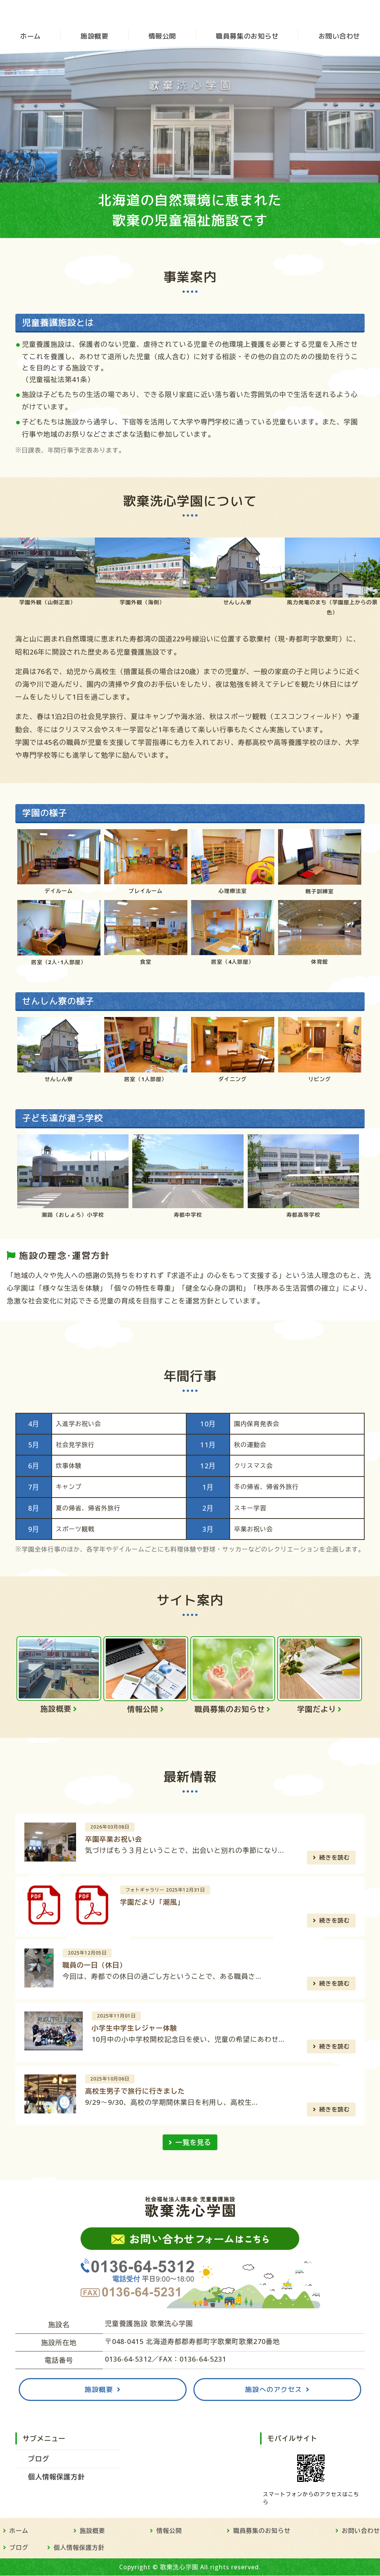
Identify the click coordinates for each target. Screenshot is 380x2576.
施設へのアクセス (273, 2389)
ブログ (38, 2459)
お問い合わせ (339, 36)
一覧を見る (193, 2142)
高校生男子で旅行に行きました (135, 2091)
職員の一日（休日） (95, 1965)
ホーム (30, 36)
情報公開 (162, 36)
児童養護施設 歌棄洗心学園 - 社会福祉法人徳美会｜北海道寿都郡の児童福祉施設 (67, 13)
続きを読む (334, 1858)
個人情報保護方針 (56, 2477)
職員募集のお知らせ (247, 36)
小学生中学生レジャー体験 (135, 2028)
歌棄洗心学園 (179, 2567)
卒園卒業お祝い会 (113, 1839)
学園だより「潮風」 (152, 1902)
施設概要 (94, 36)
